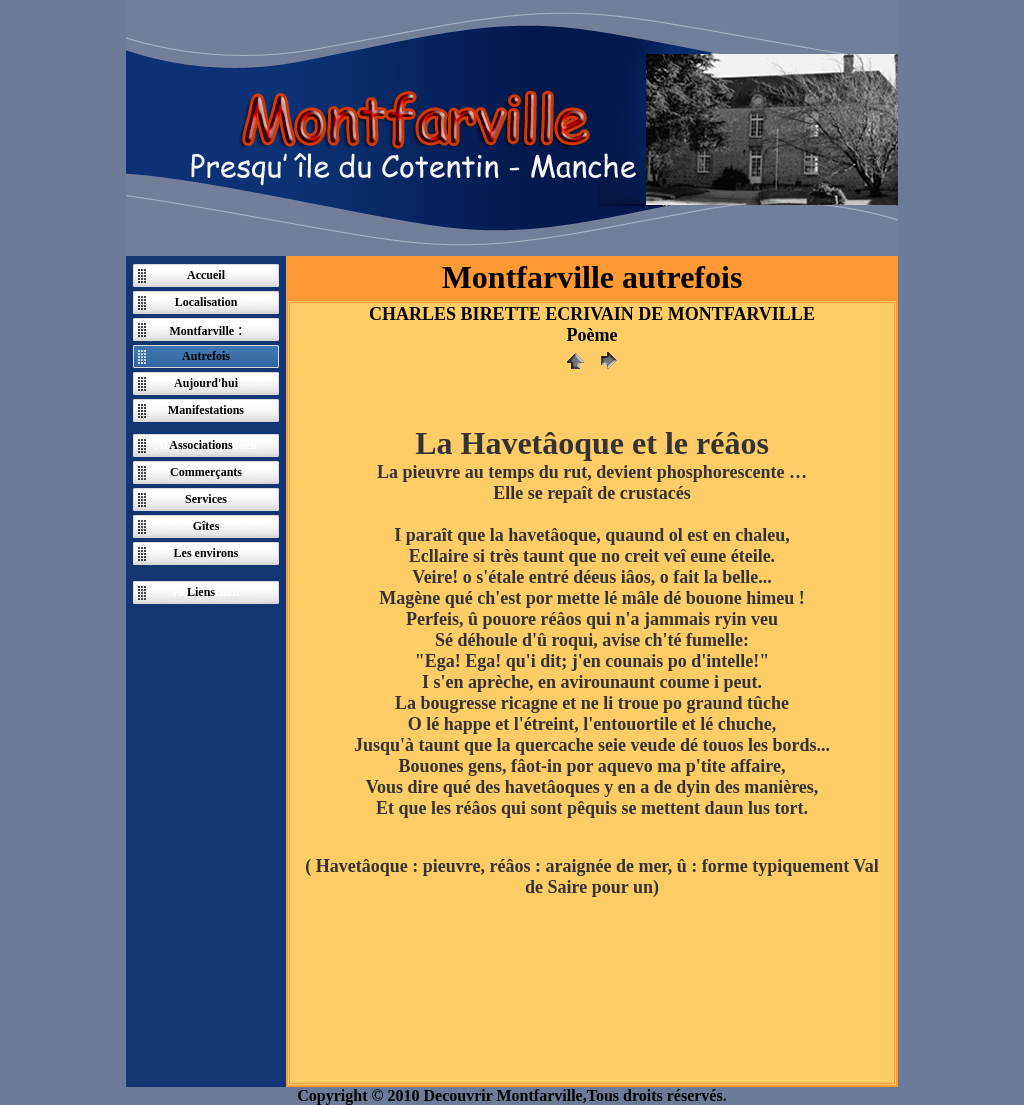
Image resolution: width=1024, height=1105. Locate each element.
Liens (201, 592)
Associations (200, 445)
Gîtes (206, 526)
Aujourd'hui (206, 383)
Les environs (206, 553)
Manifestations (206, 410)
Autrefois (206, 356)
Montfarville (201, 331)
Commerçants (206, 472)
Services (206, 499)
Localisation (206, 302)
